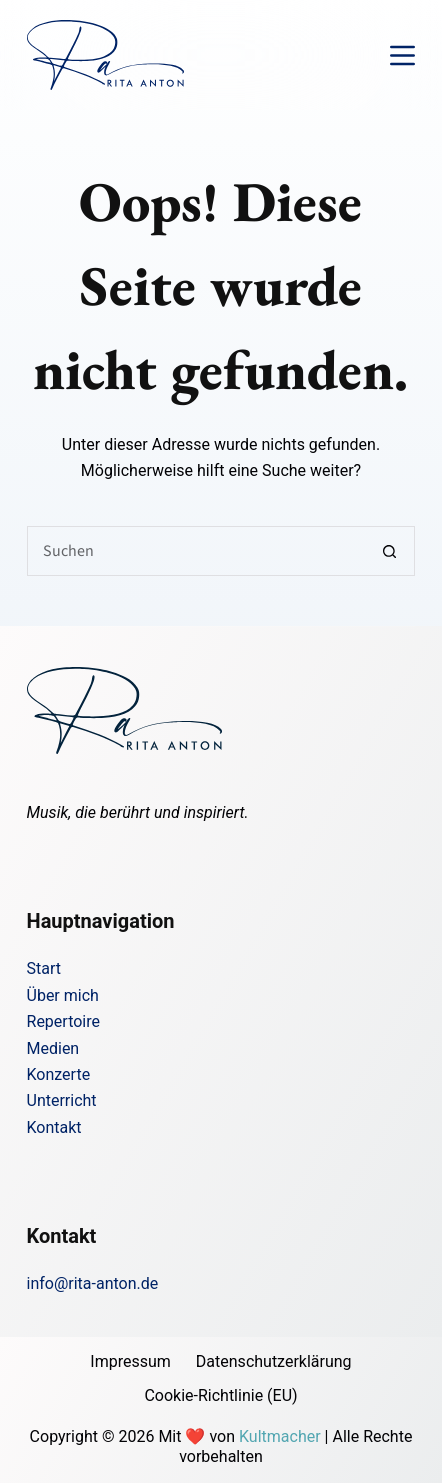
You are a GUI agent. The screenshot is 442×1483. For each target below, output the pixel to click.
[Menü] (402, 55)
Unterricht (62, 1100)
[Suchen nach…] (196, 551)
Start (44, 968)
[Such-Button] (390, 551)
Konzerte (59, 1074)
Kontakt (54, 1127)
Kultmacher (280, 1436)
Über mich (63, 995)
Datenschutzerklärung (274, 1361)
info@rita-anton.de (93, 1283)
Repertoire (63, 1021)
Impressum (130, 1361)
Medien (53, 1048)
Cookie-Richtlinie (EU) (220, 1395)
